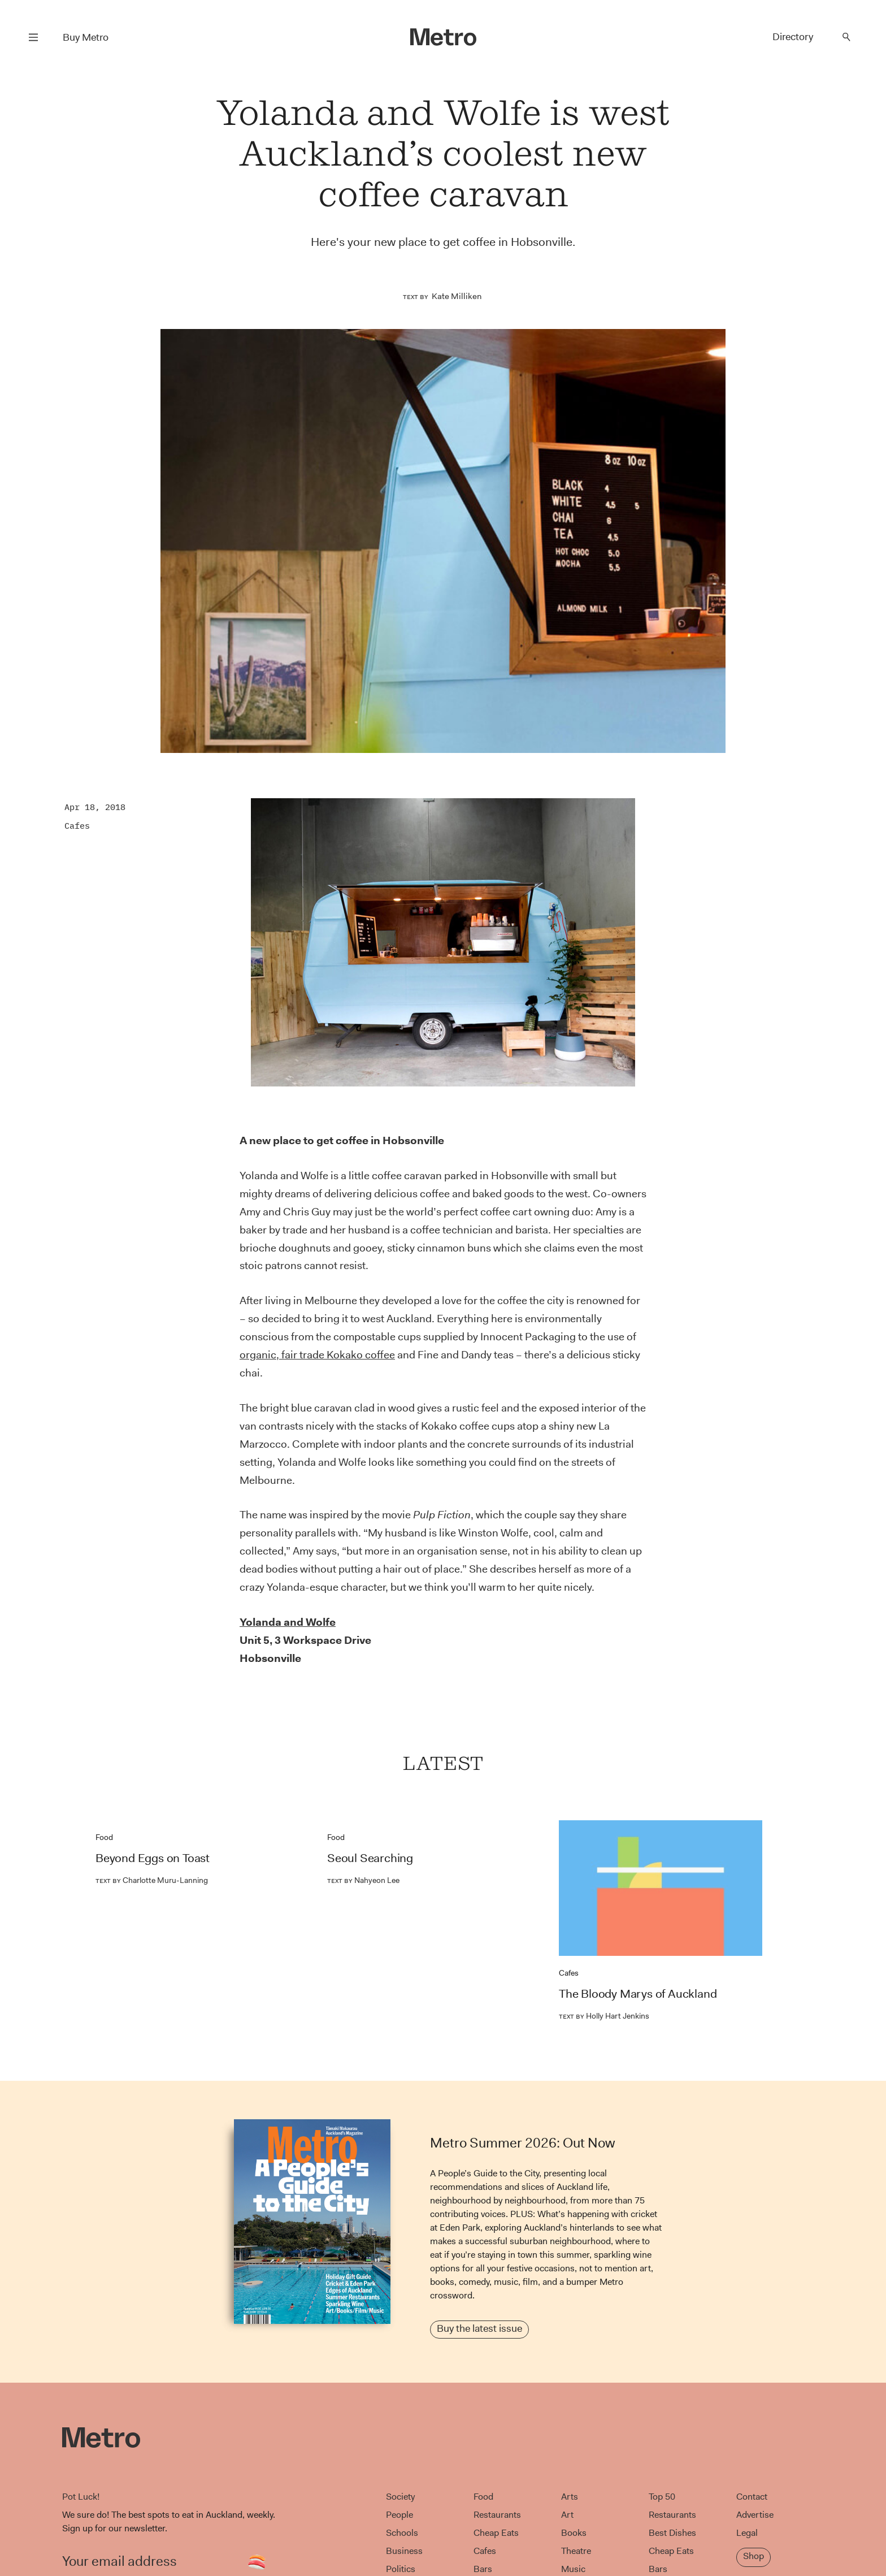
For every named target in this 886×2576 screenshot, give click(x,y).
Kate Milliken (456, 296)
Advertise (755, 2515)
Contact (751, 2497)
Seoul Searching (370, 1858)
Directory (792, 37)
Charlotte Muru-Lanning (151, 1880)
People (399, 2515)
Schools (402, 2533)
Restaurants (497, 2515)
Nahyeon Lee (363, 1880)
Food (104, 1837)
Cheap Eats (496, 2533)
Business (404, 2551)
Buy (85, 37)
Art (567, 2515)
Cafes (77, 825)
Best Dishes (672, 2533)
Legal (747, 2533)
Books (574, 2533)
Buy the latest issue (479, 2328)
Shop (753, 2556)
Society (400, 2497)
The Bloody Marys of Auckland (637, 1994)
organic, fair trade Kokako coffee (317, 1355)
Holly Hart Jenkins (604, 2016)
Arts (569, 2497)
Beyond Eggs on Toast (152, 1858)
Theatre (576, 2551)
